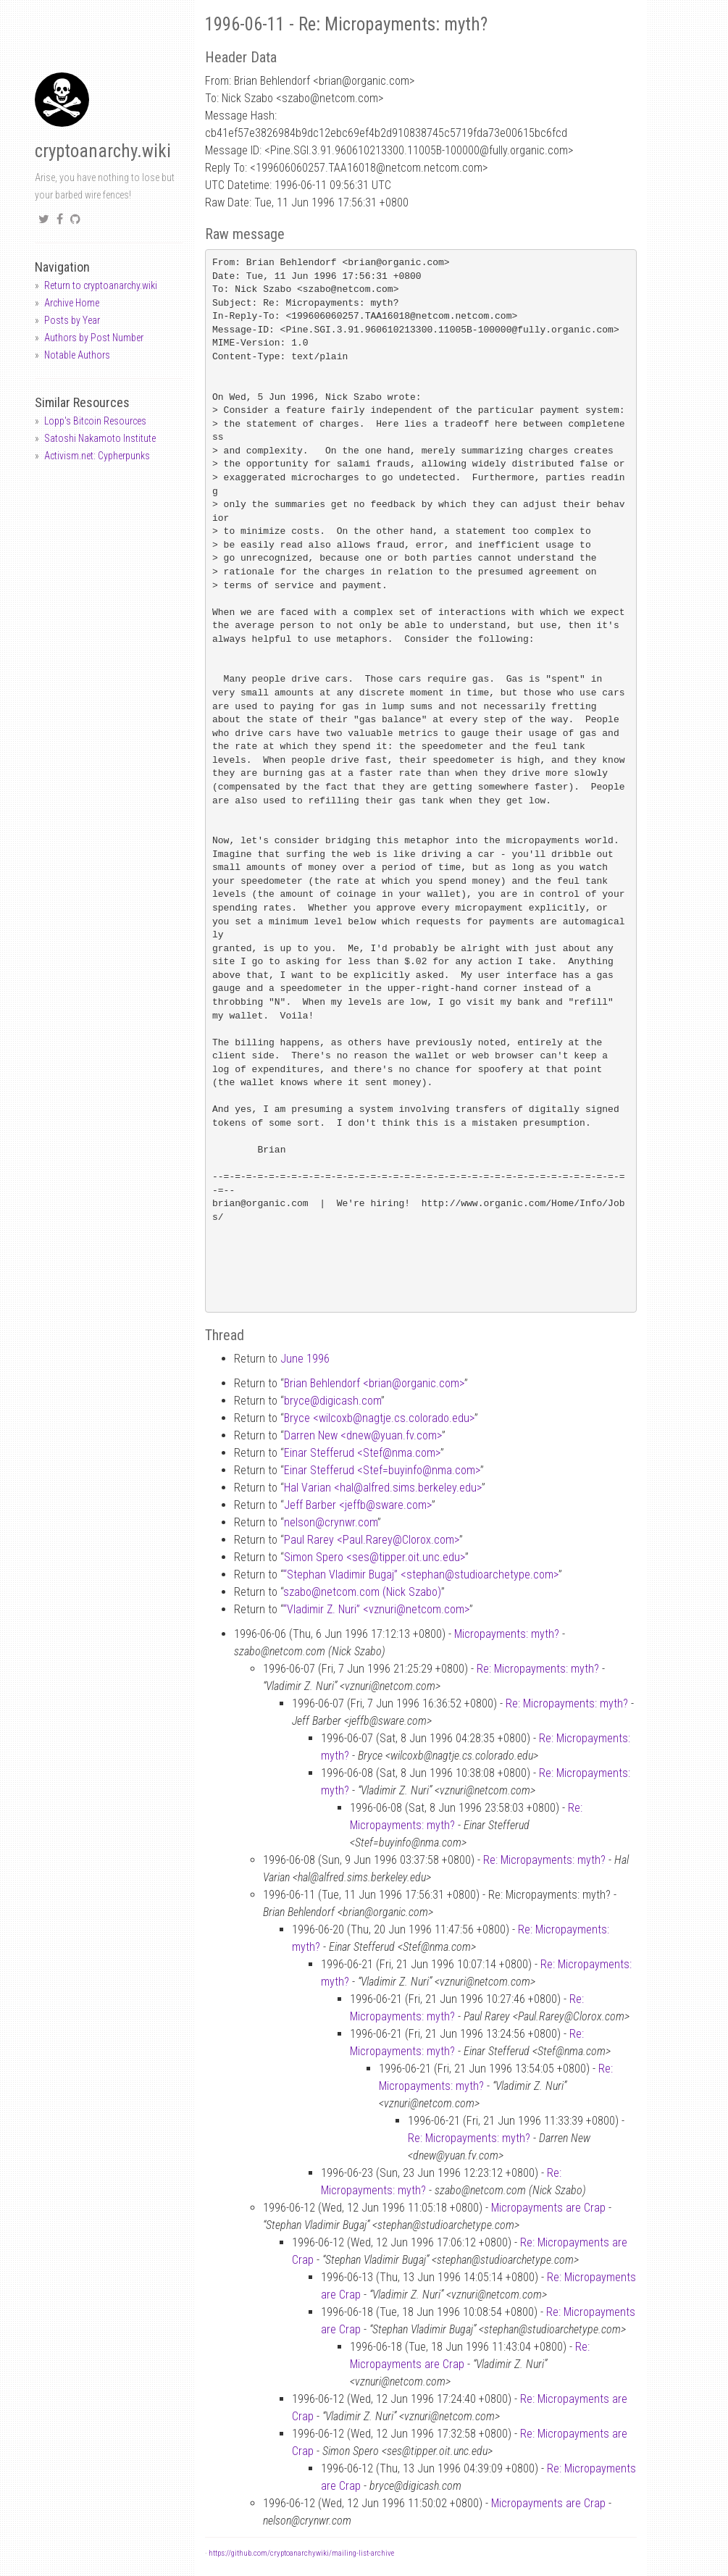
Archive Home (71, 303)
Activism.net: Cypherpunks (97, 455)
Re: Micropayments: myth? (538, 1669)
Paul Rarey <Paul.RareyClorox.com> (371, 1540)
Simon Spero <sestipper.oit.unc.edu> (374, 1557)
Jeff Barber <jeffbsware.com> (358, 1505)
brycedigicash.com (332, 1401)
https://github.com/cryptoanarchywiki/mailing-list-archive (301, 2553)
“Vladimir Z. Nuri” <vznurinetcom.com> (376, 1609)
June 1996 (305, 1359)
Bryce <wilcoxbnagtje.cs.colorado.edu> (379, 1418)
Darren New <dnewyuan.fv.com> (363, 1435)
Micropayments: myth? (506, 1634)
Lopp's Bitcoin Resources (95, 421)
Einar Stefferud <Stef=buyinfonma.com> (382, 1470)
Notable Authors (77, 355)
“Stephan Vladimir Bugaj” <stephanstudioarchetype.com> (420, 1574)
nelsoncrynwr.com (330, 1522)
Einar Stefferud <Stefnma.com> (362, 1453)
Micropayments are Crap (548, 2208)
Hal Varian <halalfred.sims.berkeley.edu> (383, 1487)
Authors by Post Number (93, 337)
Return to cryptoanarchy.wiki (100, 285)
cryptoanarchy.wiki (103, 151)
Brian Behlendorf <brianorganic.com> (374, 1383)
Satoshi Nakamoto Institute (100, 438)
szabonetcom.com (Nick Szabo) (362, 1592)
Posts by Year (72, 320)
